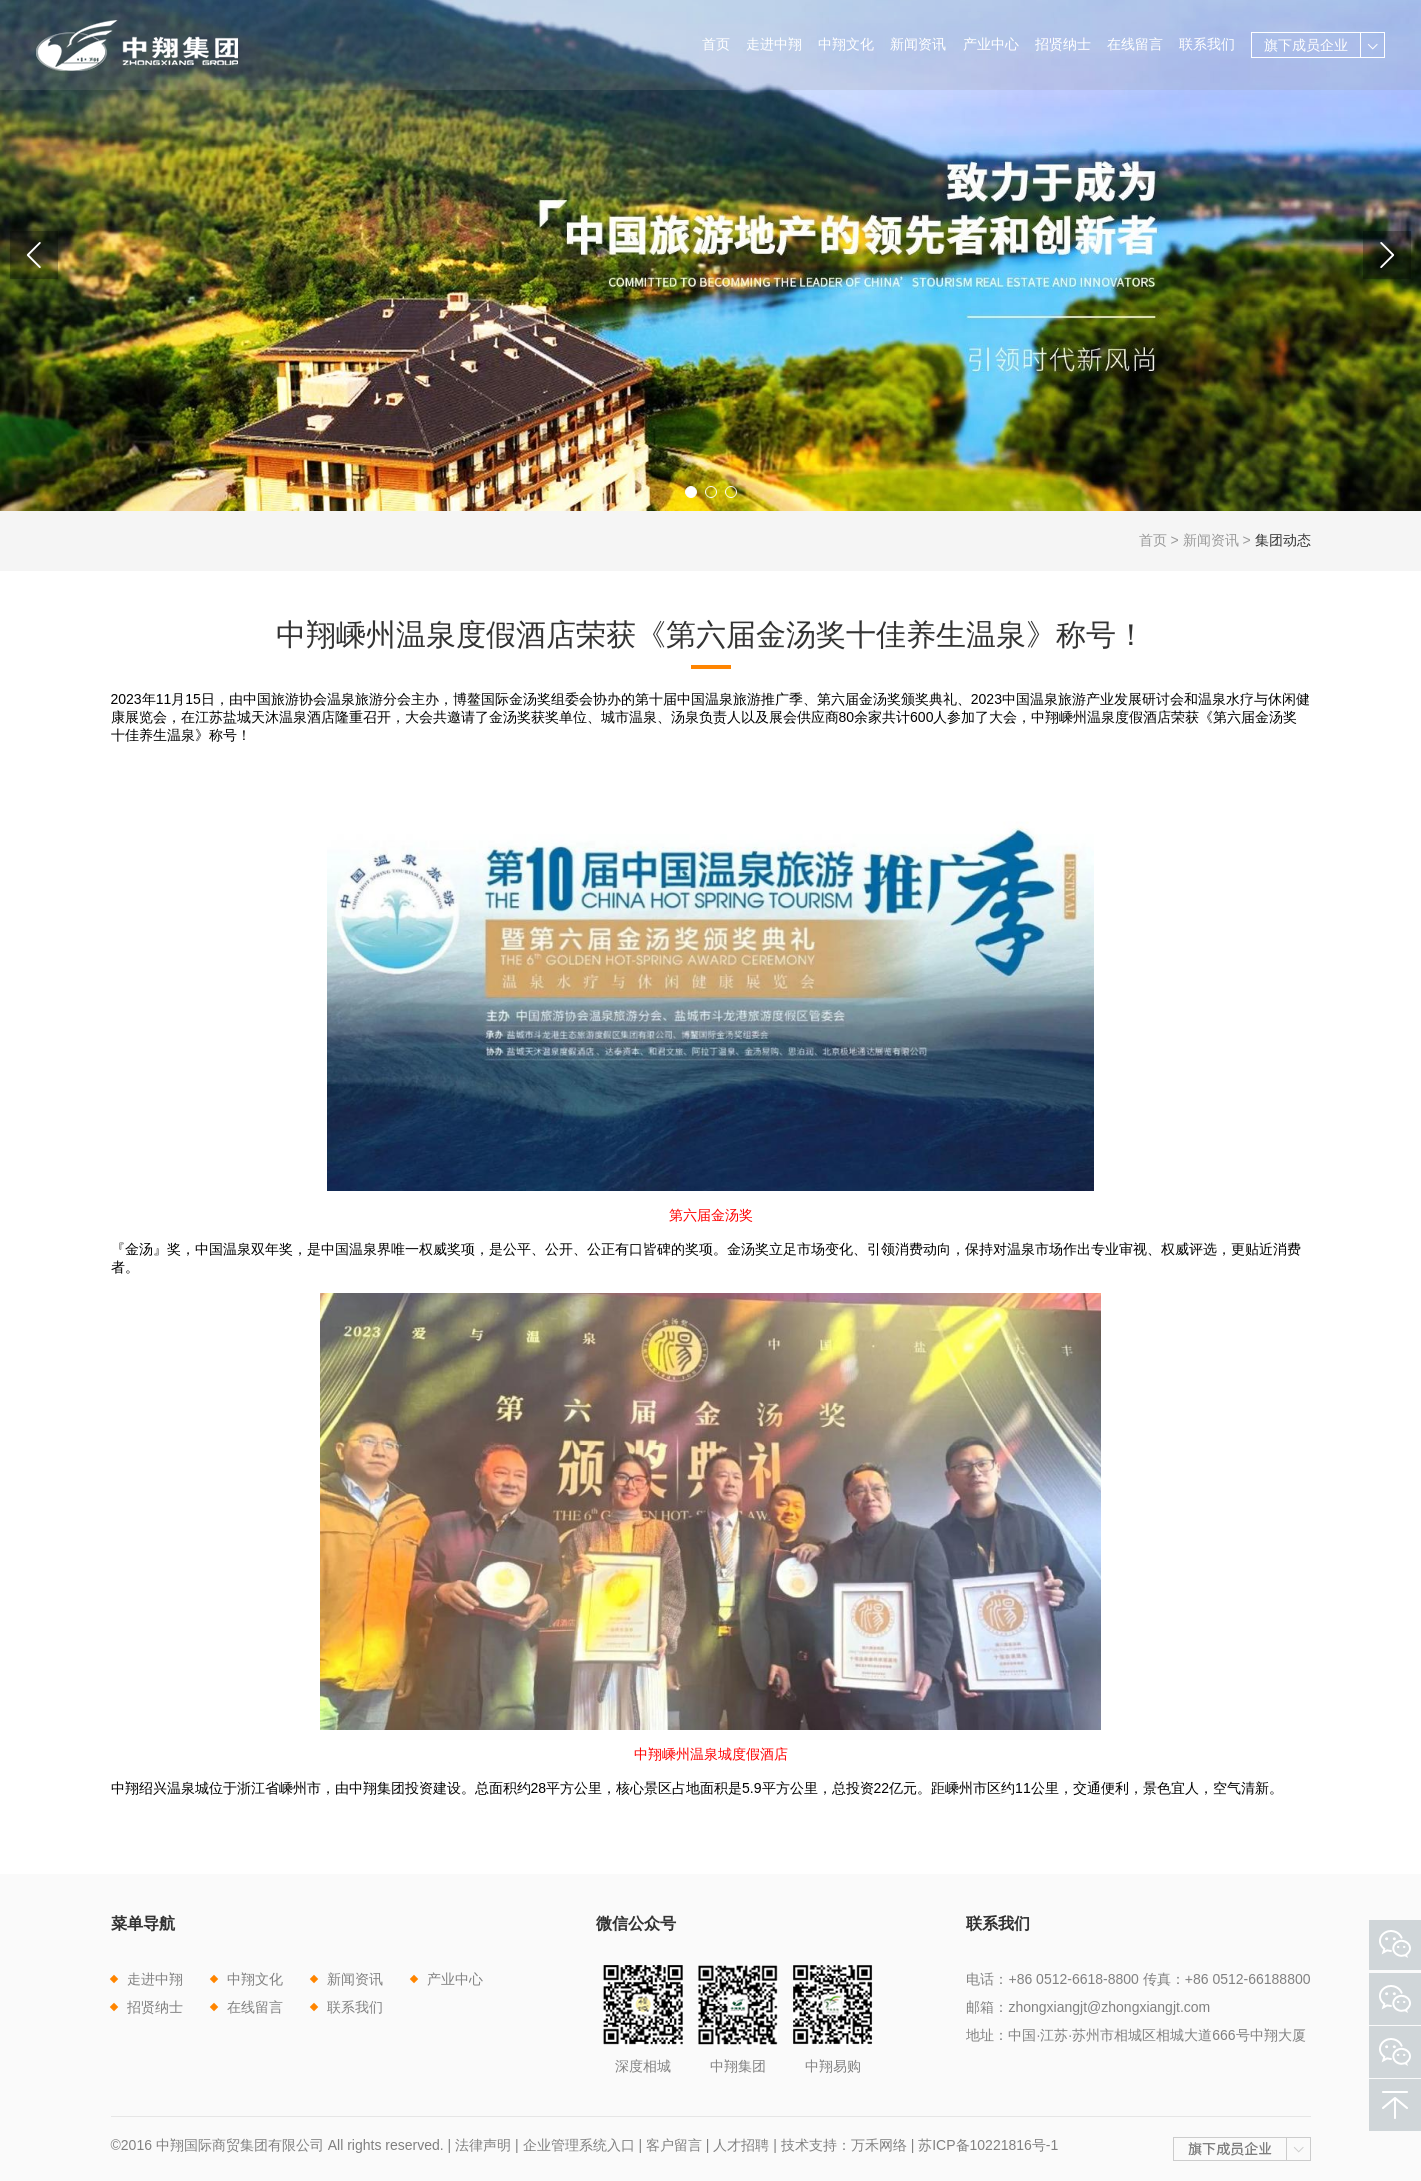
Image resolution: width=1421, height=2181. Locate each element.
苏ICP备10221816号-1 (988, 2145)
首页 (716, 44)
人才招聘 (741, 2145)
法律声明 (483, 2145)
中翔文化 (846, 44)
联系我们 (1207, 44)
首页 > (1161, 540)
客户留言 (674, 2145)
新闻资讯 (918, 44)
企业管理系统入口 (579, 2145)
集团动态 (1283, 540)
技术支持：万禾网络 (844, 2145)
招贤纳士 (1063, 44)
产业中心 (991, 44)
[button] (691, 492)
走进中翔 (774, 44)
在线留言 (1135, 44)
